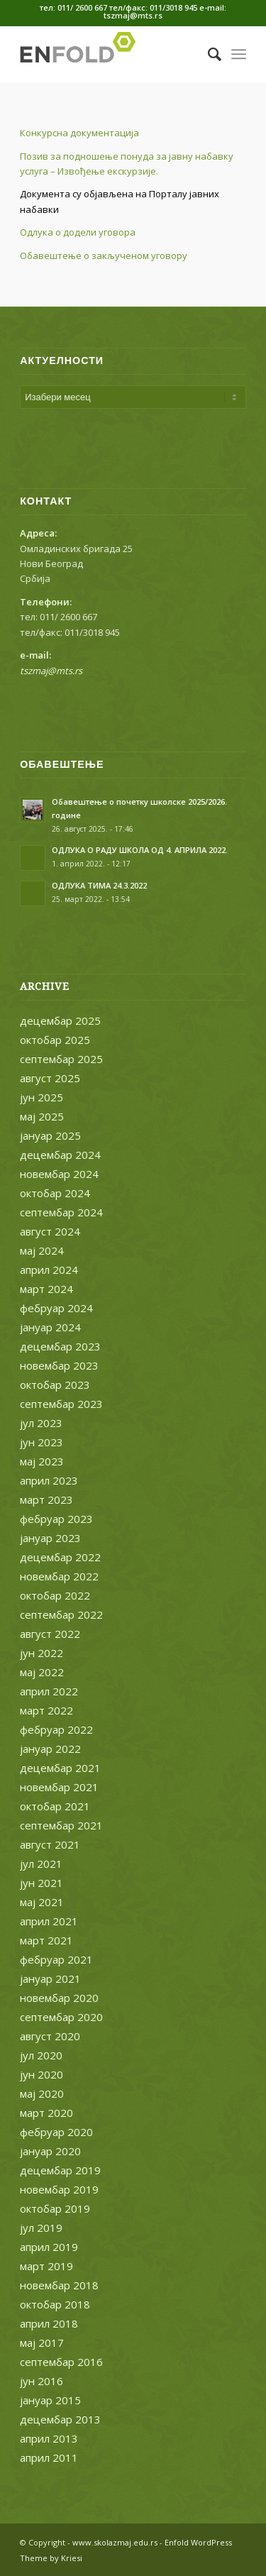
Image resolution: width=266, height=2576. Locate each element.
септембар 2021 (61, 1825)
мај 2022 (42, 1672)
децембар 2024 (60, 1154)
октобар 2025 (55, 1040)
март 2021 (46, 1940)
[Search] (207, 54)
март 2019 (46, 2266)
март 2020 (46, 2113)
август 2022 (50, 1633)
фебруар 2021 (56, 1959)
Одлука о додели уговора (77, 232)
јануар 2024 (50, 1327)
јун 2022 (41, 1653)
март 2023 (46, 1499)
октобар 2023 (55, 1384)
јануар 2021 (50, 1978)
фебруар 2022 (56, 1729)
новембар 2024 (59, 1174)
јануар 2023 (50, 1538)
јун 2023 (41, 1442)
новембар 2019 (59, 2189)
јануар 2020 (50, 2151)
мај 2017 (42, 2342)
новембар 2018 (59, 2285)
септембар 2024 (61, 1212)
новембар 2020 (59, 1998)
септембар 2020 (61, 2017)
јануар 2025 (50, 1135)
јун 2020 (41, 2074)
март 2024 (46, 1289)
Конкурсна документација (79, 132)
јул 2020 (41, 2055)
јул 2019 (41, 2227)
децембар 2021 (60, 1768)
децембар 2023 (60, 1346)
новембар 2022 (59, 1576)
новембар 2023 (59, 1365)
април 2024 (49, 1269)
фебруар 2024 (56, 1308)
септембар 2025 (61, 1059)
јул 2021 (41, 1863)
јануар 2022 (50, 1748)
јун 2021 (41, 1883)
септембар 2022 (61, 1614)
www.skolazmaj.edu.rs (114, 2542)
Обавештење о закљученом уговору (103, 255)
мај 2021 (42, 1902)
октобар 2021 (55, 1806)
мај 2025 (42, 1116)
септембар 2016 (61, 2362)
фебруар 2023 (56, 1519)
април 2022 (49, 1691)
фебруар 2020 (56, 2132)
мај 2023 (42, 1461)
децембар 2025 (60, 1020)
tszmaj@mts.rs (51, 670)
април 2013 (49, 2438)
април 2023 (49, 1480)
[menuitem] (207, 54)
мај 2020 (42, 2093)
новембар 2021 (59, 1787)
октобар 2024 (55, 1193)
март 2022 (46, 1710)
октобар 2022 (55, 1595)
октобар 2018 (55, 2304)
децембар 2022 (60, 1557)
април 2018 (49, 2323)
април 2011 (49, 2457)
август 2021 (50, 1844)
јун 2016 (41, 2381)
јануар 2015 (50, 2400)
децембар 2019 (60, 2170)
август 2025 (50, 1078)
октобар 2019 (55, 2208)
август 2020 (50, 2036)
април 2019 (49, 2247)
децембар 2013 (60, 2419)
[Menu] (238, 54)
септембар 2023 (61, 1404)
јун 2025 (41, 1097)
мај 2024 (42, 1250)
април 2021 (49, 1921)
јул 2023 (41, 1423)
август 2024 (50, 1231)
